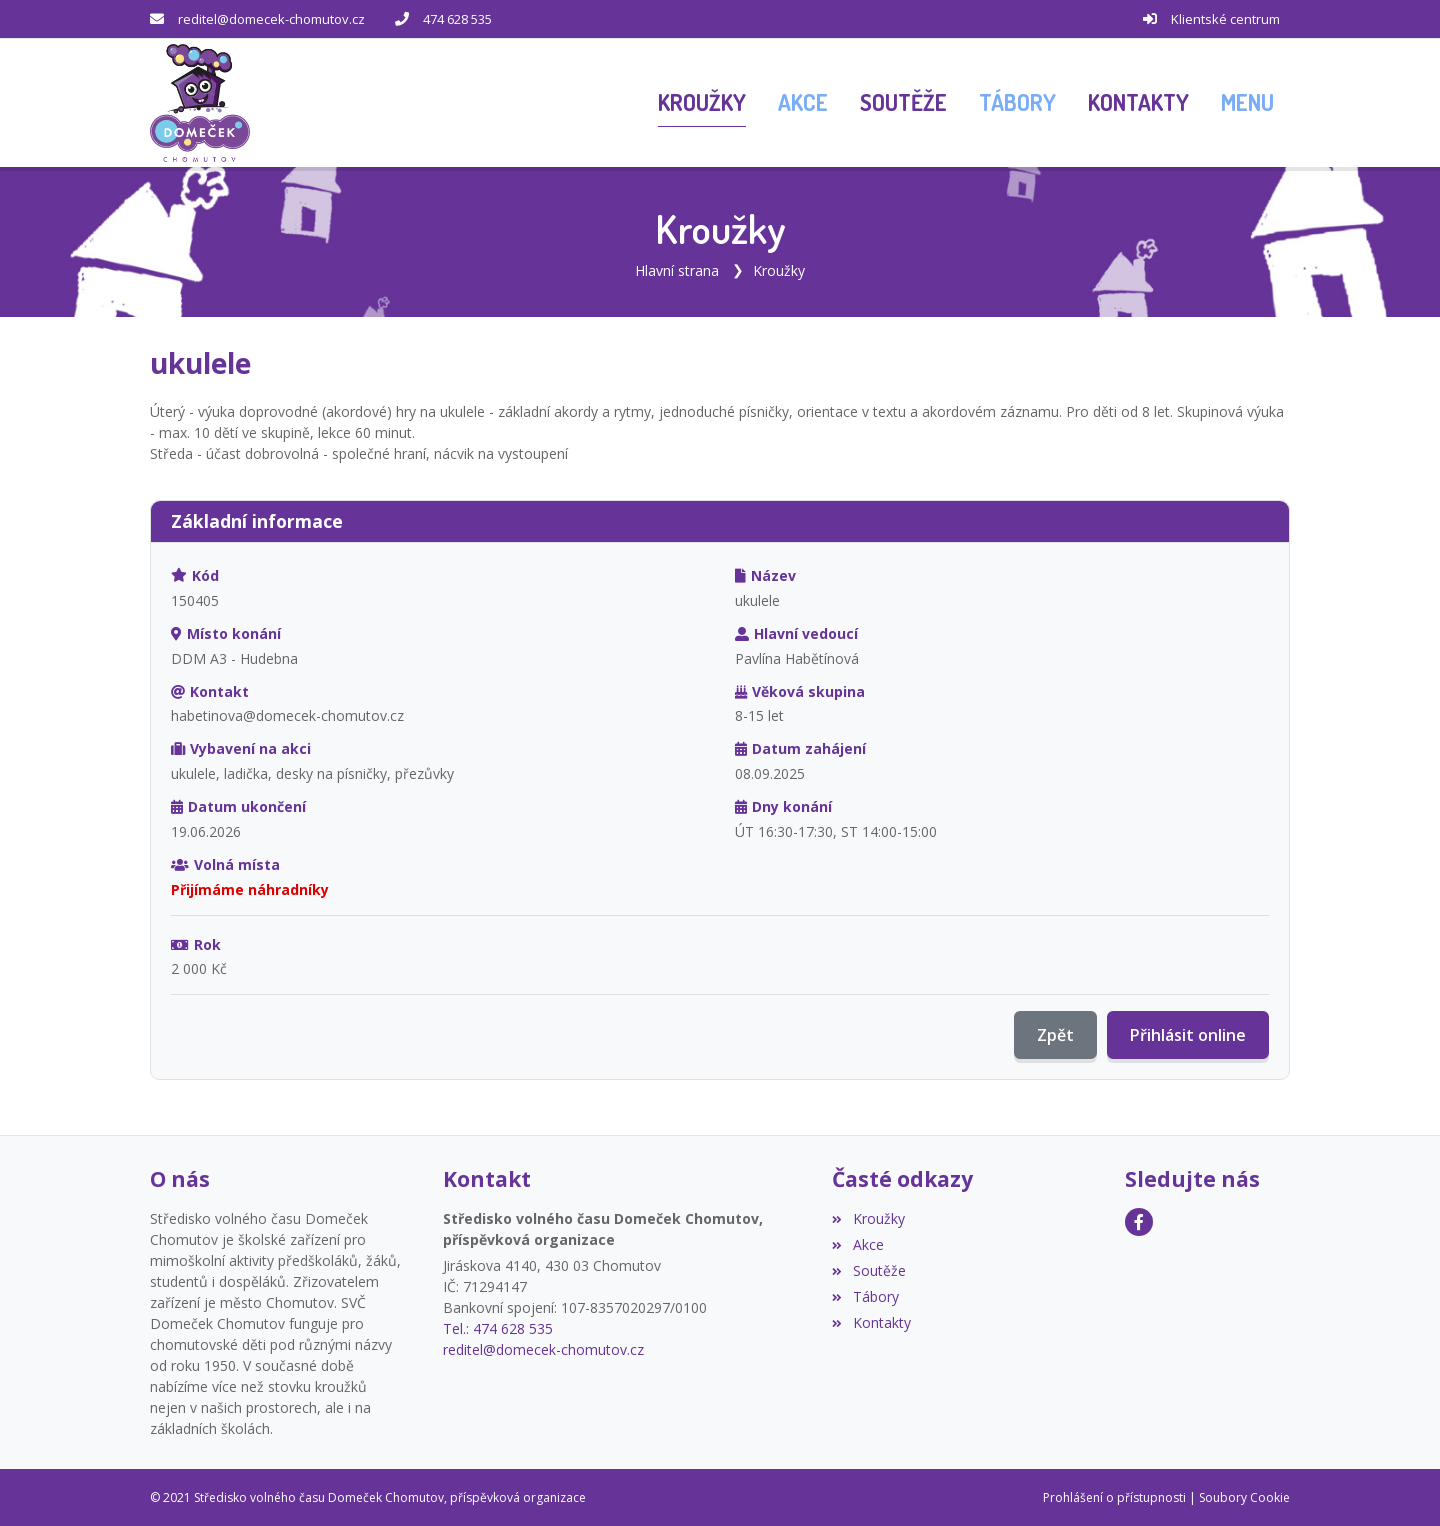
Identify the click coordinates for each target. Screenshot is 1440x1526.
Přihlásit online (1188, 1035)
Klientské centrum (1225, 19)
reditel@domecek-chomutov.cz (271, 19)
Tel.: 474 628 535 (498, 1327)
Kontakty (871, 1321)
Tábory (865, 1295)
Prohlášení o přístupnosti (1114, 1496)
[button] (1247, 103)
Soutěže (868, 1269)
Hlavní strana (677, 269)
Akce (857, 1243)
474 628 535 (457, 19)
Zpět (1055, 1035)
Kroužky (779, 269)
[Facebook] (1139, 1221)
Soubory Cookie (1244, 1496)
